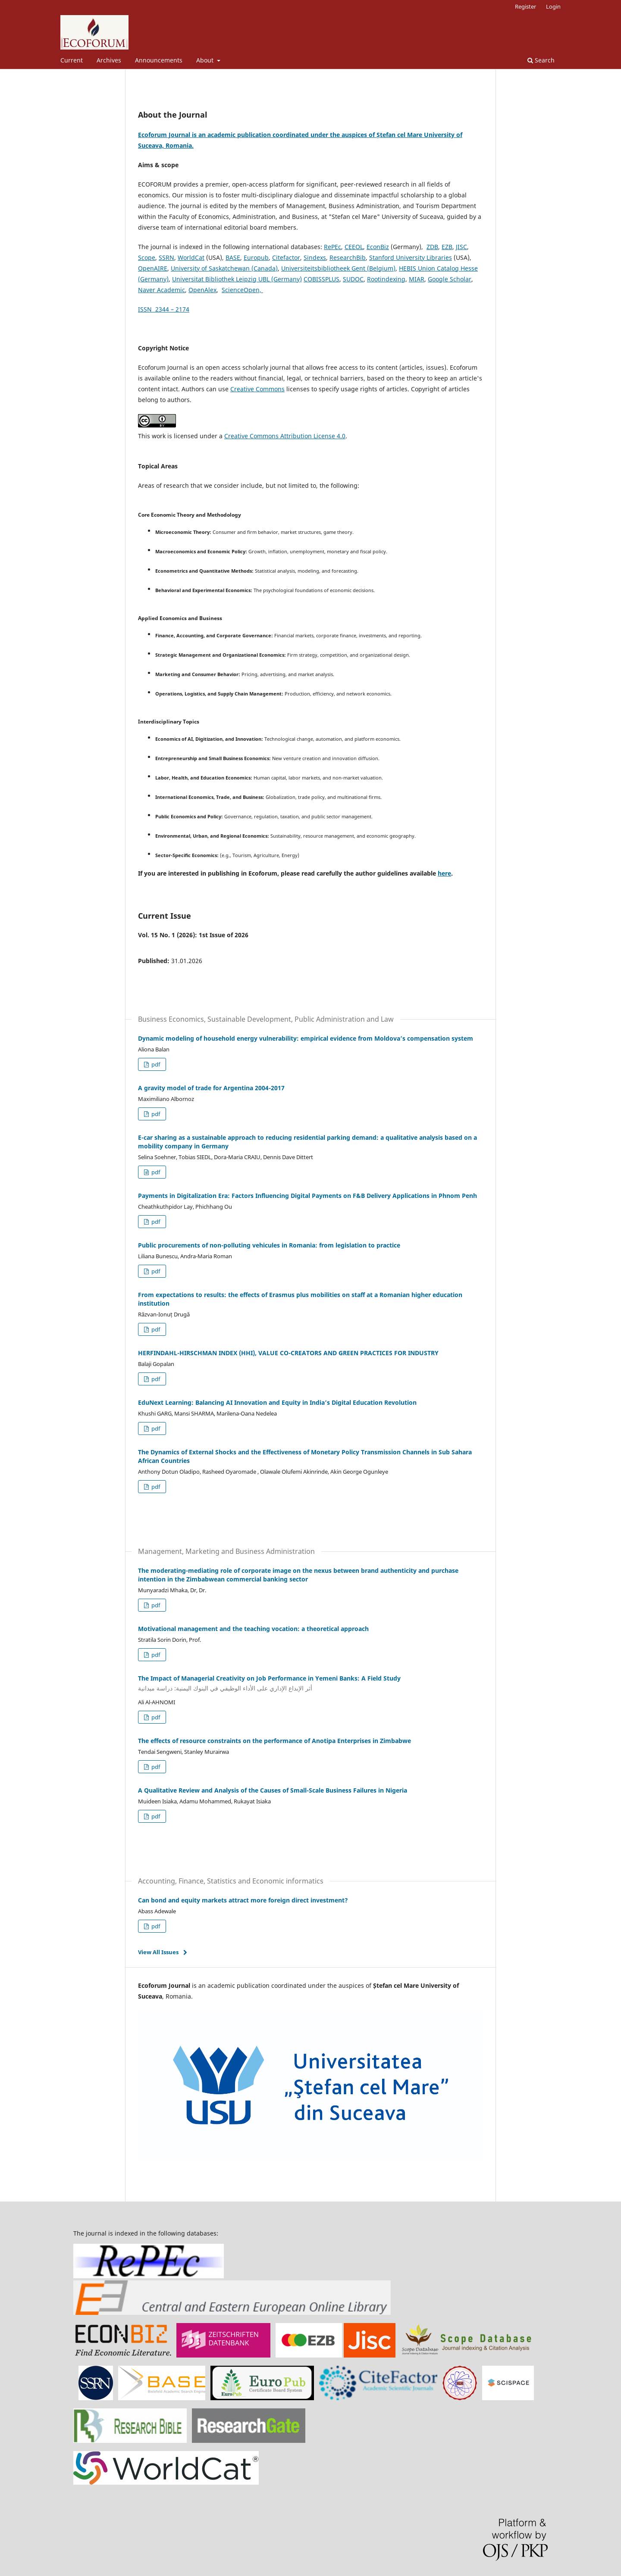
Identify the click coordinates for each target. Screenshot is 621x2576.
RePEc (332, 247)
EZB (447, 247)
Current (71, 60)
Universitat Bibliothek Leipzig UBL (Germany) (237, 279)
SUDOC (353, 279)
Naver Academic (161, 290)
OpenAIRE (152, 268)
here (444, 873)
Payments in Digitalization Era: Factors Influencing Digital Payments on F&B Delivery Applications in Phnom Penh (307, 1195)
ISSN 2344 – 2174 (163, 309)
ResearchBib (347, 257)
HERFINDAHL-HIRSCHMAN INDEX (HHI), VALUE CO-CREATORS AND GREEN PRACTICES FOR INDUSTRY (288, 1353)
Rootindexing (386, 279)
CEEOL (354, 247)
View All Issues (158, 1952)
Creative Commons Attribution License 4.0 (284, 436)
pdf (155, 1064)
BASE (233, 257)
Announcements (158, 60)
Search (541, 60)
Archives (109, 60)
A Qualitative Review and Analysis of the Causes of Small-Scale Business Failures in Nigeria (272, 1790)
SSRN (166, 257)
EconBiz (378, 247)
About (205, 60)
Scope (146, 257)
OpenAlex (202, 290)
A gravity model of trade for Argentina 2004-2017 (211, 1088)
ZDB (432, 247)
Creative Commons (257, 389)
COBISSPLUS (321, 279)
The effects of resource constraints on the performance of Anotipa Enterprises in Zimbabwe (274, 1741)
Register (525, 6)
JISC (461, 247)
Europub (256, 257)
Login (553, 6)
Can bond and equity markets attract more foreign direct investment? (243, 1900)
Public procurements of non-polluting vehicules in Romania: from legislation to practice (269, 1245)
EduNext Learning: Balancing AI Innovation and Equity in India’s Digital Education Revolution (277, 1402)
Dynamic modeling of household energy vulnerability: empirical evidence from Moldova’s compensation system (305, 1038)
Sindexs (315, 257)
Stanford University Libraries (410, 257)
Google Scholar (449, 279)
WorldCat (191, 257)
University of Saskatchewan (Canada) (224, 268)
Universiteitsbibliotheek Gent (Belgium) (338, 268)
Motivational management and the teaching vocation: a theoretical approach (253, 1629)
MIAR (416, 279)
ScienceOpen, (242, 290)
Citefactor (286, 257)
